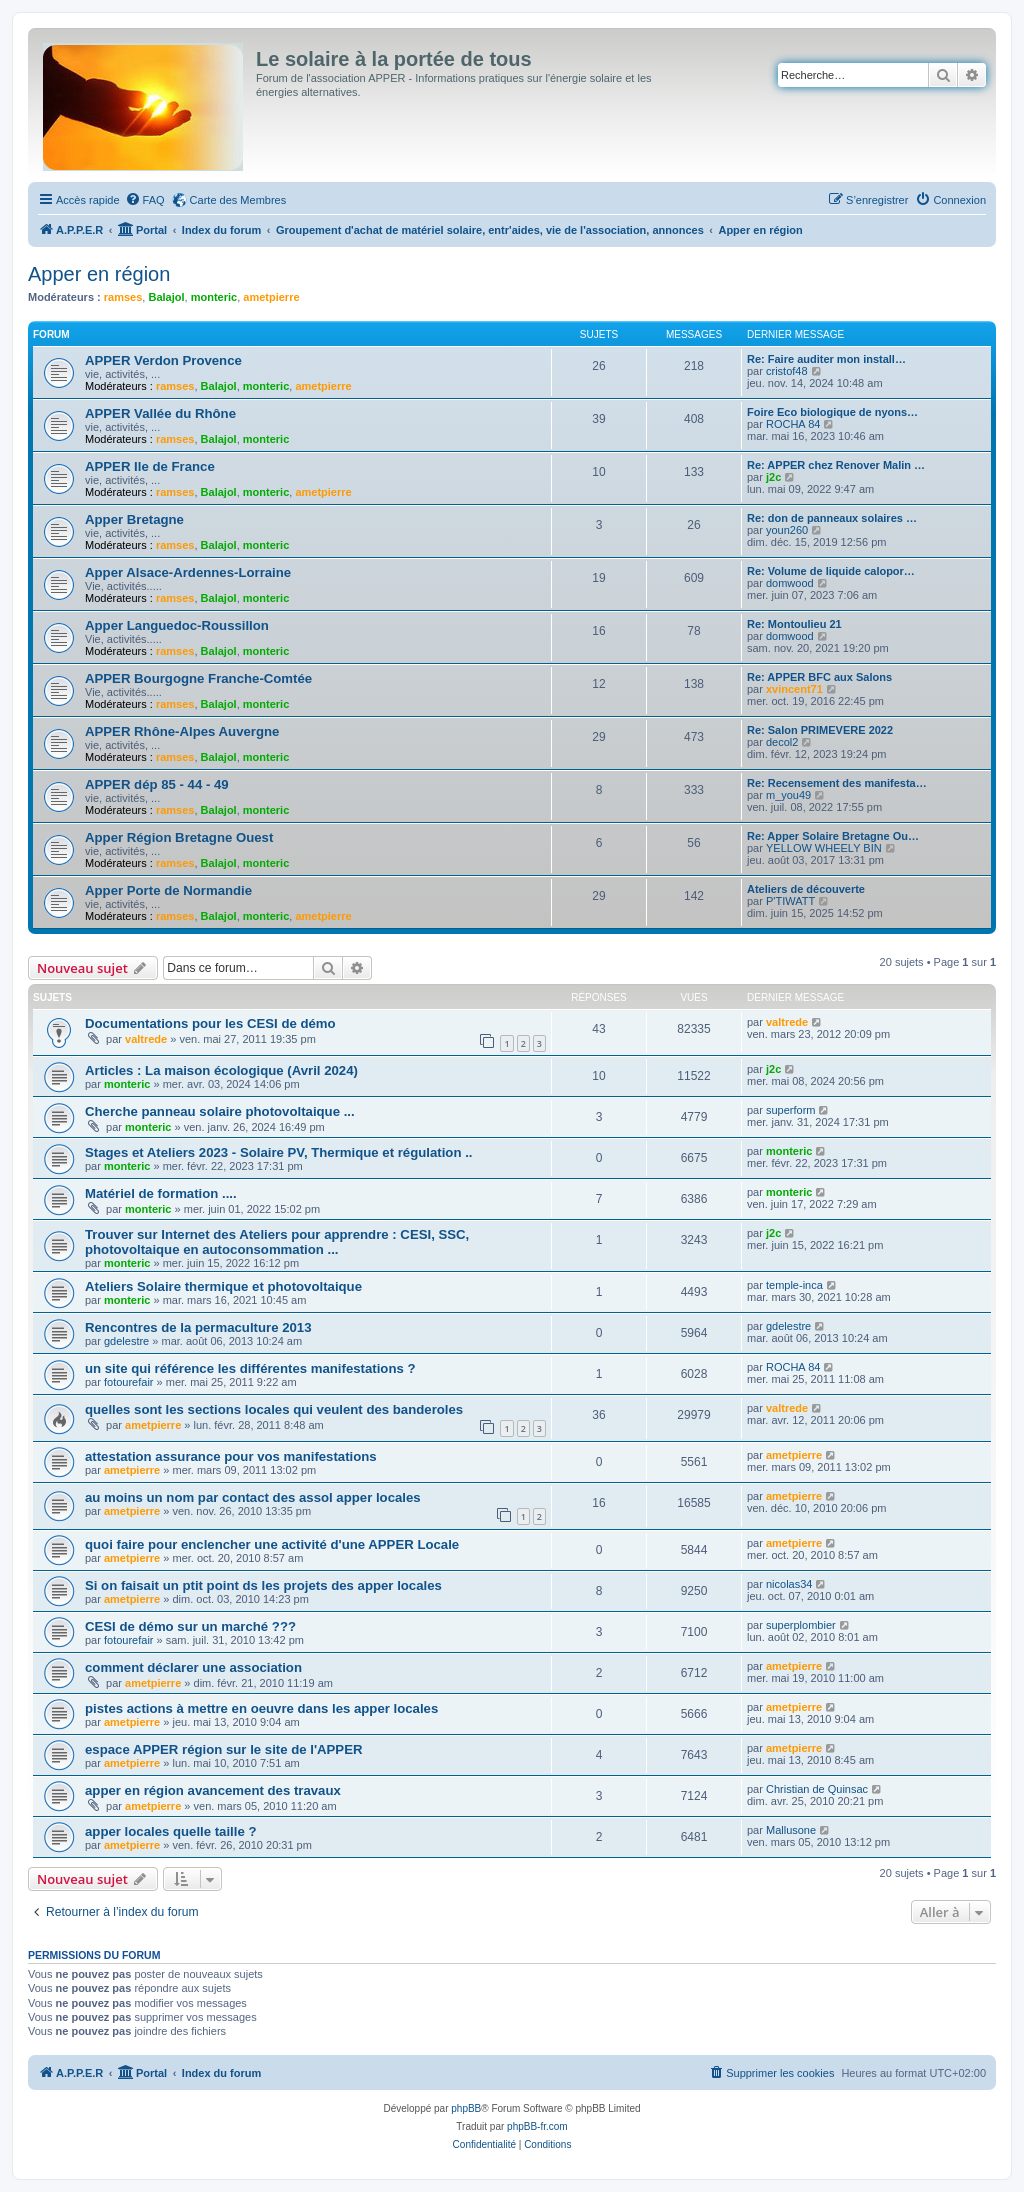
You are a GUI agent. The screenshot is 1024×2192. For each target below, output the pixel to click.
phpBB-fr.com (537, 2126)
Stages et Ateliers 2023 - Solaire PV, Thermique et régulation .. (278, 1152)
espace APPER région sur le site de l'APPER (223, 1749)
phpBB (466, 2108)
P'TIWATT (790, 901)
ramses (123, 297)
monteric (214, 297)
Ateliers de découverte (806, 889)
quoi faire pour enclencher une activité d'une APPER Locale (272, 1544)
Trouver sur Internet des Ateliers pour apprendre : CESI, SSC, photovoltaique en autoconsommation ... (277, 1242)
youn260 (787, 530)
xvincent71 (794, 689)
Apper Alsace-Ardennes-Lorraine (188, 572)
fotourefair (129, 1382)
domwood (790, 583)
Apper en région (99, 274)
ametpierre (271, 297)
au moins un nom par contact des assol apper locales (253, 1497)
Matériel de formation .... (161, 1193)
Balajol (166, 297)
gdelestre (126, 1341)
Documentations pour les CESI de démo (210, 1023)
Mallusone (791, 1830)
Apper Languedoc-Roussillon (177, 625)
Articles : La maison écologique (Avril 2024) (221, 1070)
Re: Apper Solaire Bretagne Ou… (833, 836)
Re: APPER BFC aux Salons (819, 677)
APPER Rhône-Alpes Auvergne (182, 731)
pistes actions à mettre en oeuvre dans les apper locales (261, 1708)
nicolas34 (789, 1584)
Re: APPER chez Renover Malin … (836, 465)
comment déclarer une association (193, 1667)
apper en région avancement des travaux (213, 1790)
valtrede (146, 1039)
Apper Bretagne (134, 519)
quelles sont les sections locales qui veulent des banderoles (274, 1409)
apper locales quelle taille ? (171, 1831)
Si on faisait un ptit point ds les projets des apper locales (263, 1585)
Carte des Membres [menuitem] (238, 200)
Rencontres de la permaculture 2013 (198, 1327)
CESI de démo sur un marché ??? (190, 1626)
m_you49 (788, 795)
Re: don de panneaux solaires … (832, 518)
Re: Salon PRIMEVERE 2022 (820, 730)
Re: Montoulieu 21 (794, 624)
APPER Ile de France (150, 466)
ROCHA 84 (793, 424)
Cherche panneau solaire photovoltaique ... (220, 1111)
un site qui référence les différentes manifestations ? (250, 1368)
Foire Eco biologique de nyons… (832, 412)
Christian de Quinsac (817, 1789)
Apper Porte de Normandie (168, 890)
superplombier (801, 1625)
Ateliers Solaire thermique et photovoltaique (223, 1286)
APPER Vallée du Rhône (160, 413)
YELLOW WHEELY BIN (824, 848)
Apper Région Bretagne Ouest (179, 837)
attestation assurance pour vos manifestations (231, 1456)
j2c (773, 477)
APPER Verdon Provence (163, 360)
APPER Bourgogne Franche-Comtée (198, 678)
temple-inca (794, 1285)
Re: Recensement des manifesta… (837, 783)
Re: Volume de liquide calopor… (831, 571)
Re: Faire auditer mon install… (826, 359)
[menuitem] (145, 200)
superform (791, 1110)
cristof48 (787, 371)
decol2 (782, 742)
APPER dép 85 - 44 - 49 (157, 784)
